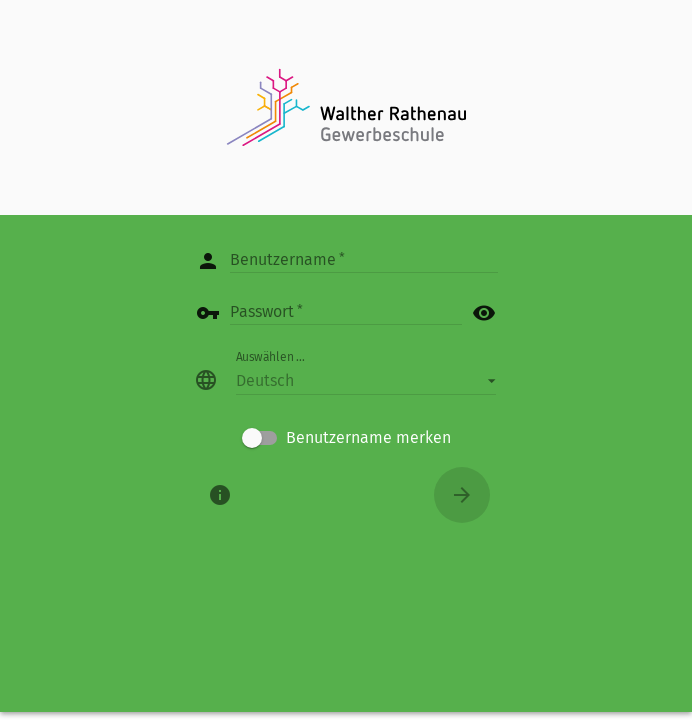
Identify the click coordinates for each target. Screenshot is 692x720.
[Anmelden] (462, 495)
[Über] (220, 495)
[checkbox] (346, 438)
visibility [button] (484, 313)
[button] (366, 380)
